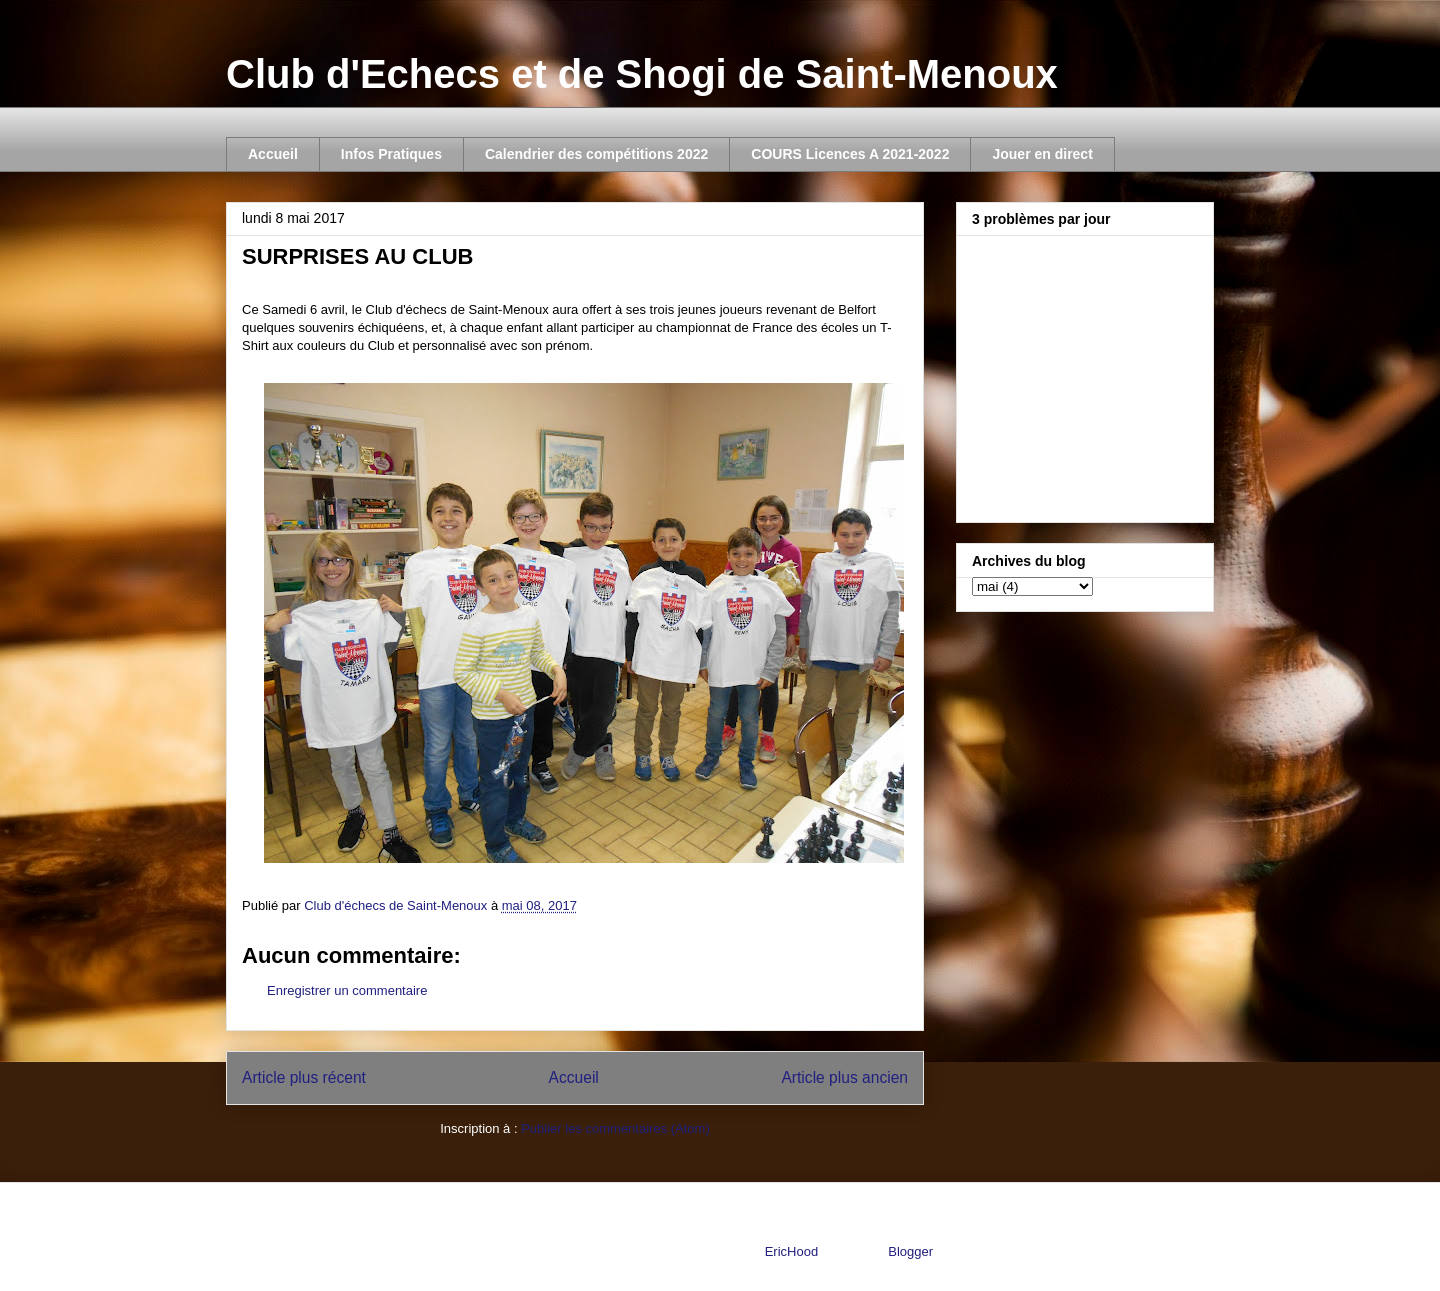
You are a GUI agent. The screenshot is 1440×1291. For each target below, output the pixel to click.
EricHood (791, 1251)
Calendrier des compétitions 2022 (596, 154)
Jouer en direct (1042, 154)
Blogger (910, 1251)
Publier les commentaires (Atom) (615, 1128)
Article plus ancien (844, 1077)
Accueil (273, 154)
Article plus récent (304, 1077)
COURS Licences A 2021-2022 (850, 154)
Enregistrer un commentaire (347, 990)
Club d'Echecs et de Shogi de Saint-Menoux (642, 74)
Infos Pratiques (391, 154)
